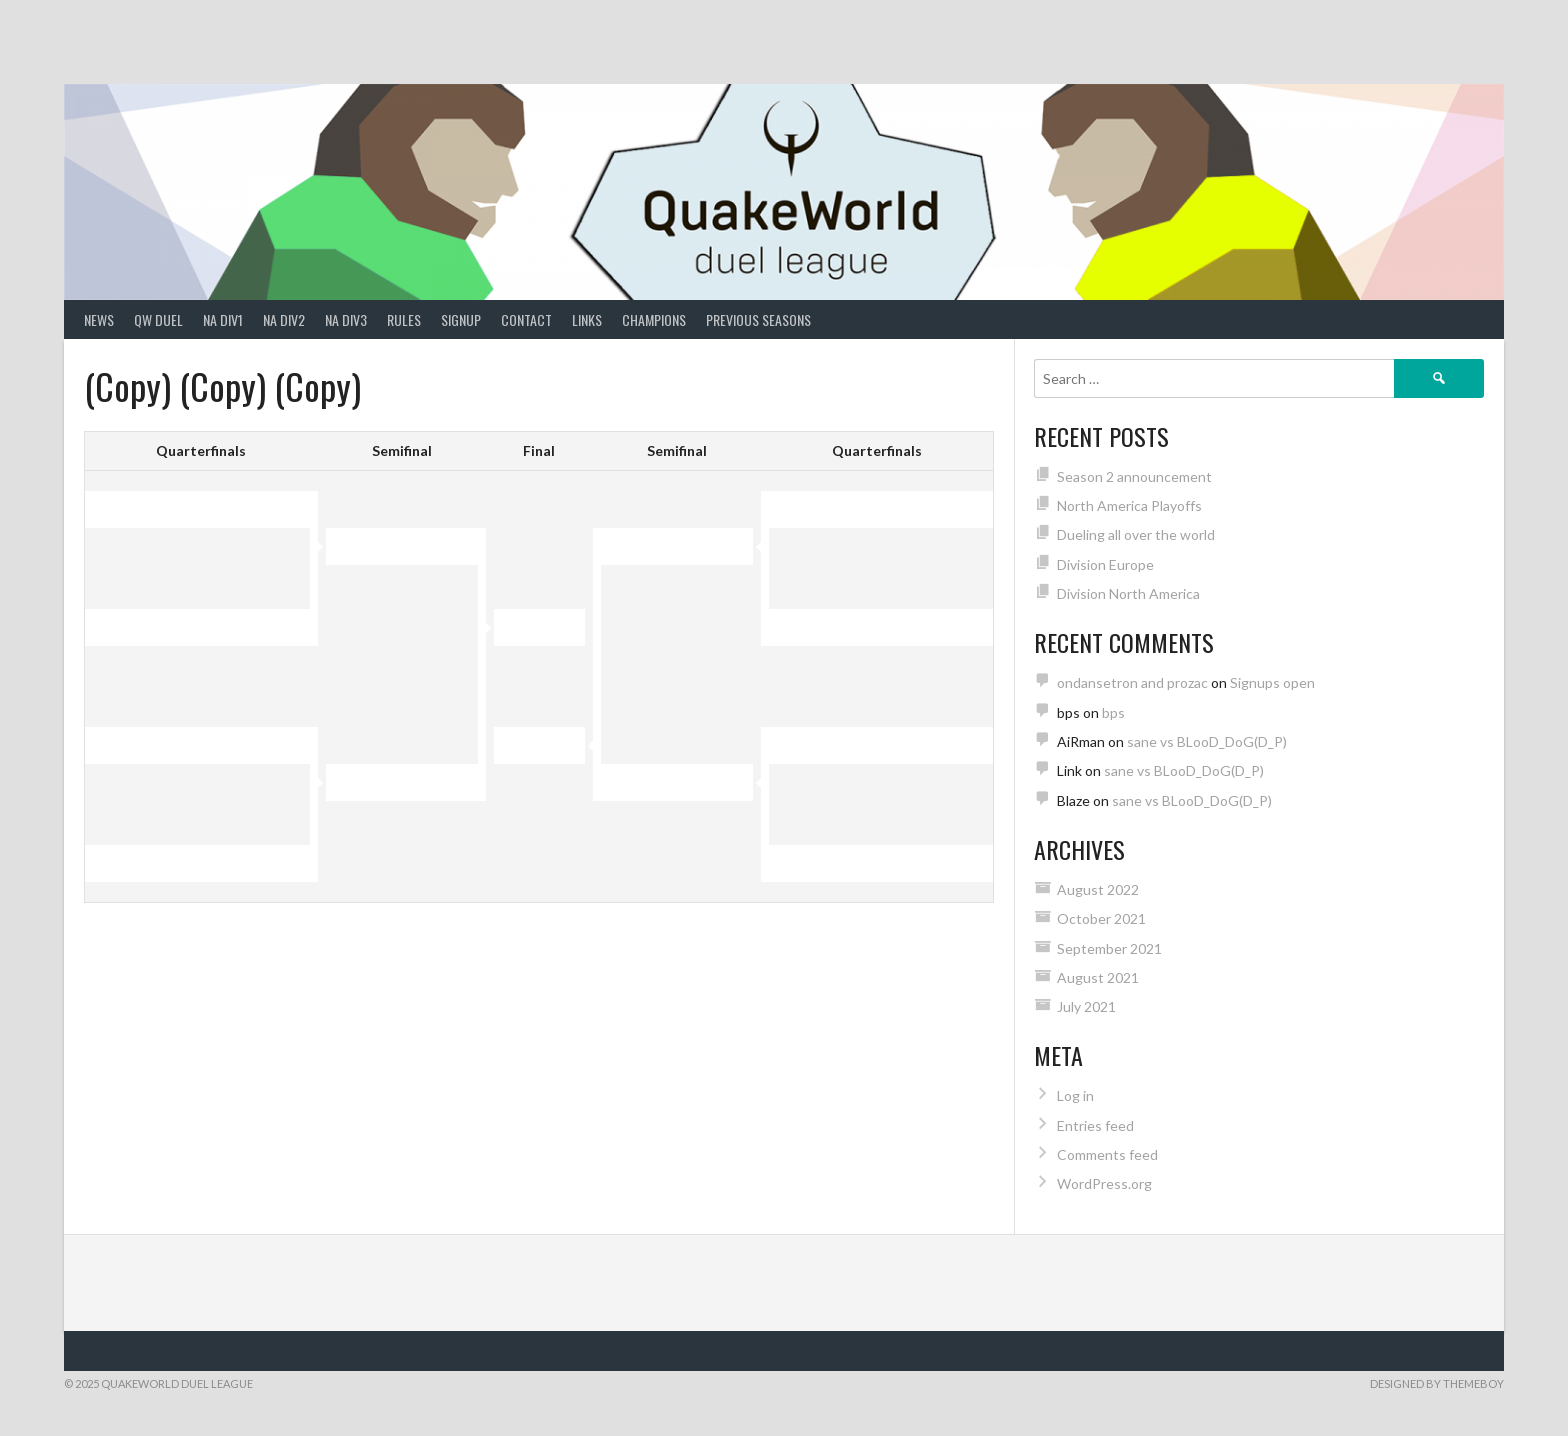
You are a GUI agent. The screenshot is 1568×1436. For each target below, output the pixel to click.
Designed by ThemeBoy (1437, 1383)
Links (587, 319)
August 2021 (1098, 977)
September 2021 (1109, 948)
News (99, 319)
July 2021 (1086, 1006)
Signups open (1272, 682)
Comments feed (1107, 1154)
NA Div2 (284, 319)
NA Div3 (346, 319)
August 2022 (1098, 889)
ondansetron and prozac (1132, 682)
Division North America (1128, 593)
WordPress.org (1104, 1183)
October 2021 (1101, 918)
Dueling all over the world (1136, 534)
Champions (654, 319)
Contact (526, 319)
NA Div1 (223, 319)
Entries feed (1095, 1125)
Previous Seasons (758, 319)
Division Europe (1105, 564)
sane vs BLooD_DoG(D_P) (1207, 741)
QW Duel (158, 319)
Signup (461, 319)
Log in (1075, 1095)
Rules (404, 319)
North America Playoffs (1129, 505)
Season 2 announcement (1134, 476)
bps (1113, 712)
